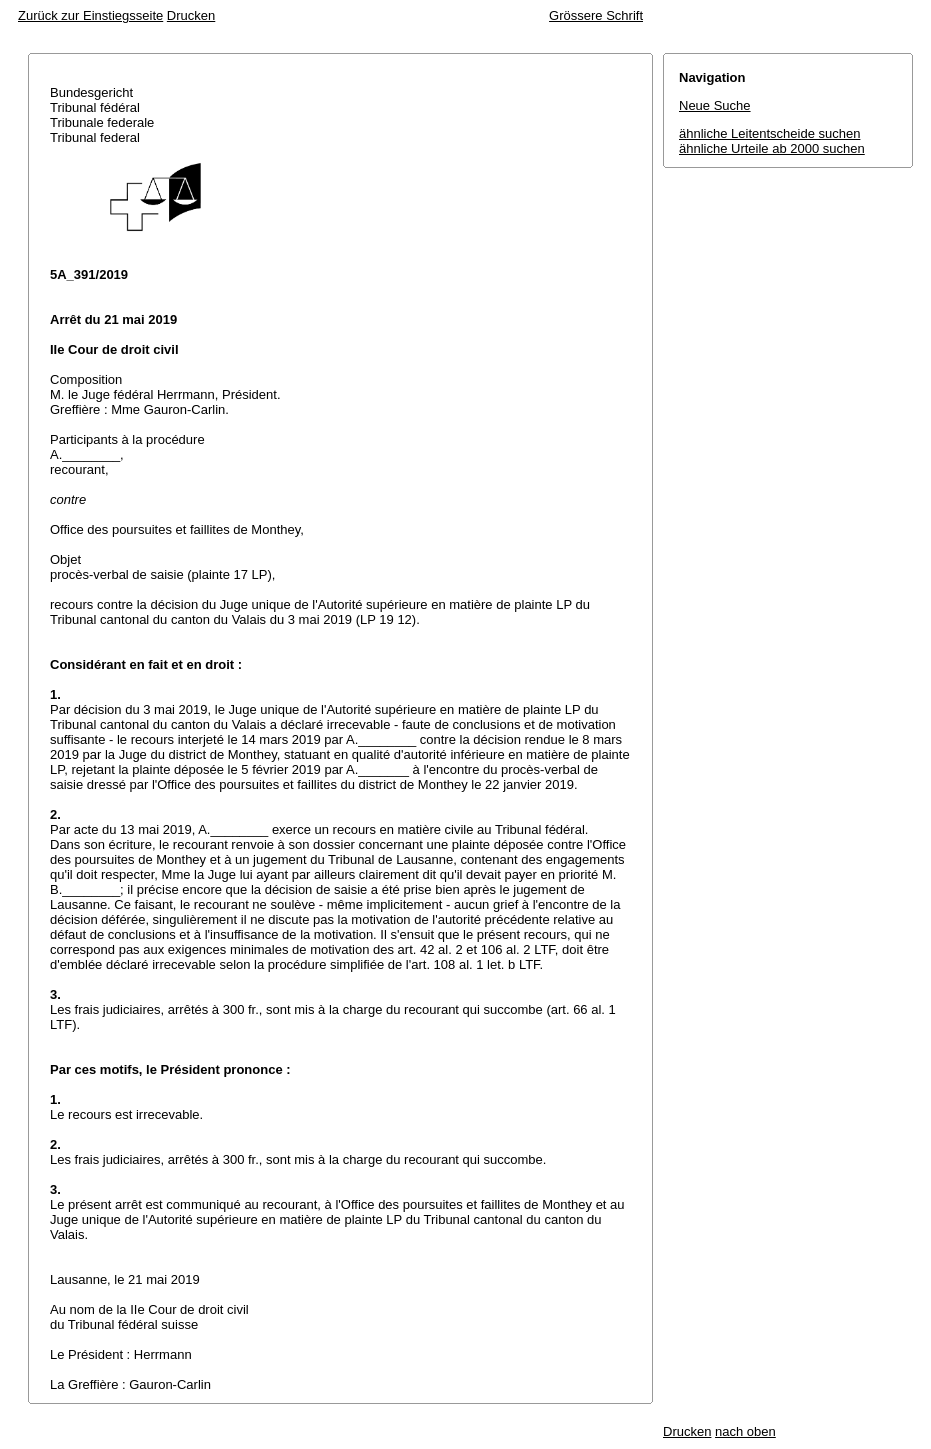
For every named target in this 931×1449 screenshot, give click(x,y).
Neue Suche (715, 105)
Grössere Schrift (596, 15)
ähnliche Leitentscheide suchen (769, 133)
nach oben (745, 1431)
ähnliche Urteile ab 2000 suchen (772, 148)
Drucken (191, 15)
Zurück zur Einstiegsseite (90, 15)
